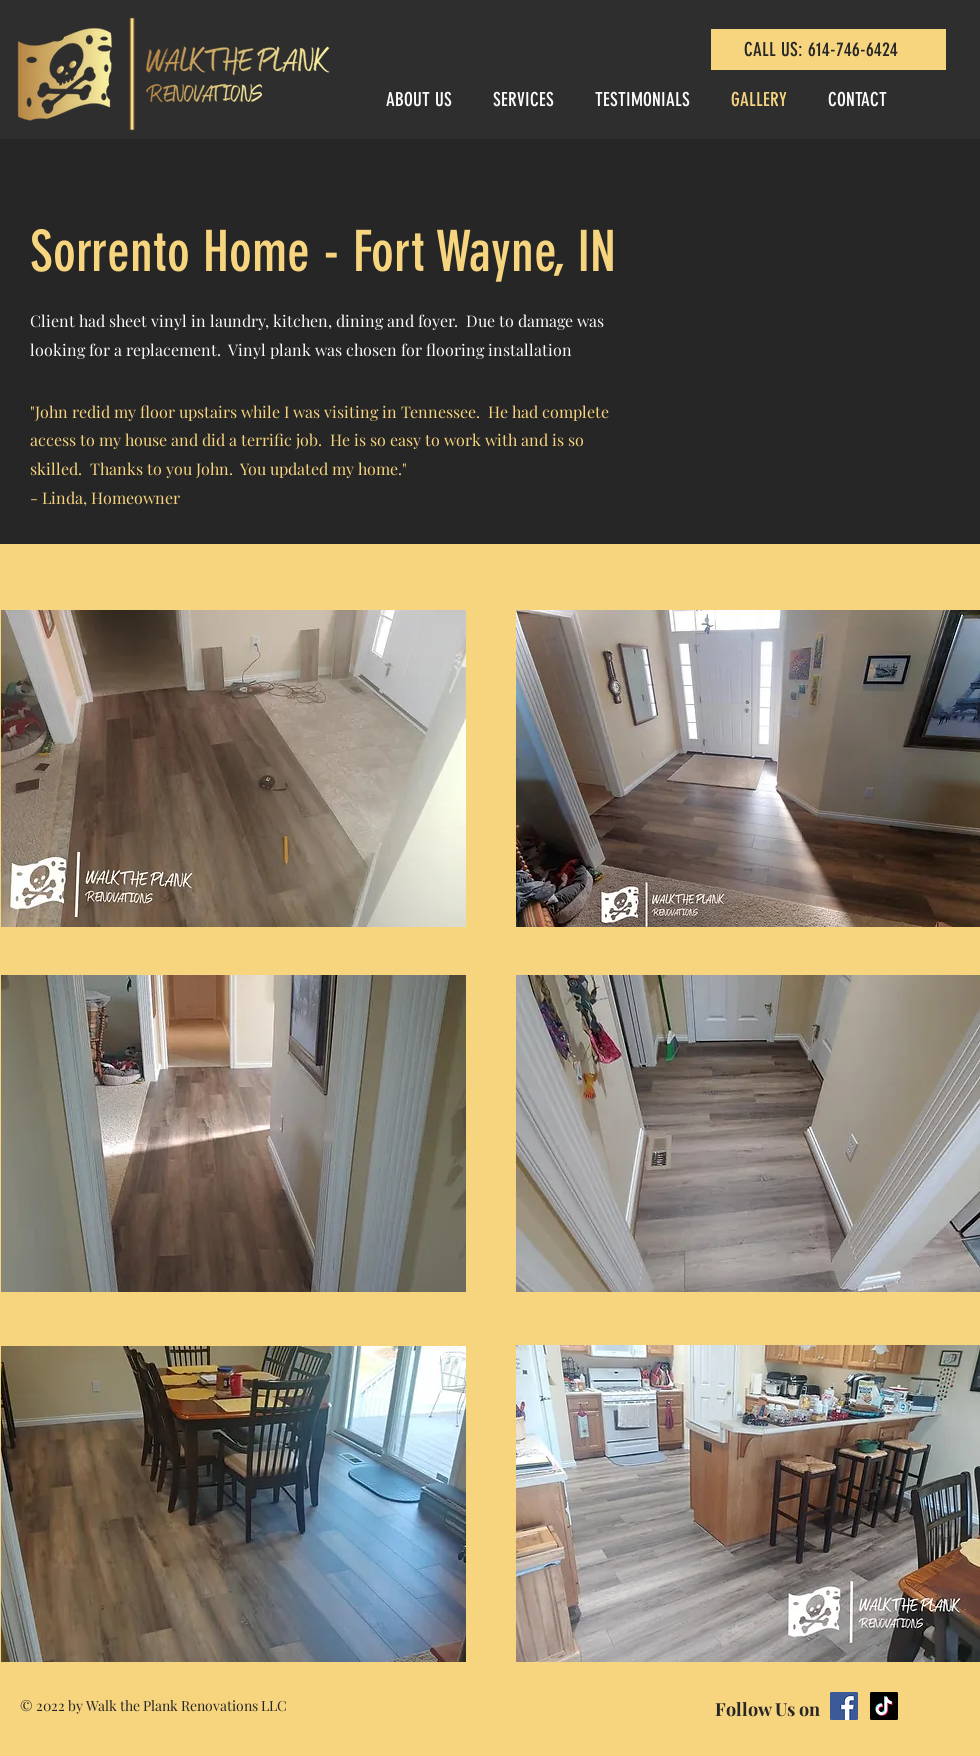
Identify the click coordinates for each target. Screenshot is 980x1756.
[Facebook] (844, 1706)
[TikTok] (884, 1706)
